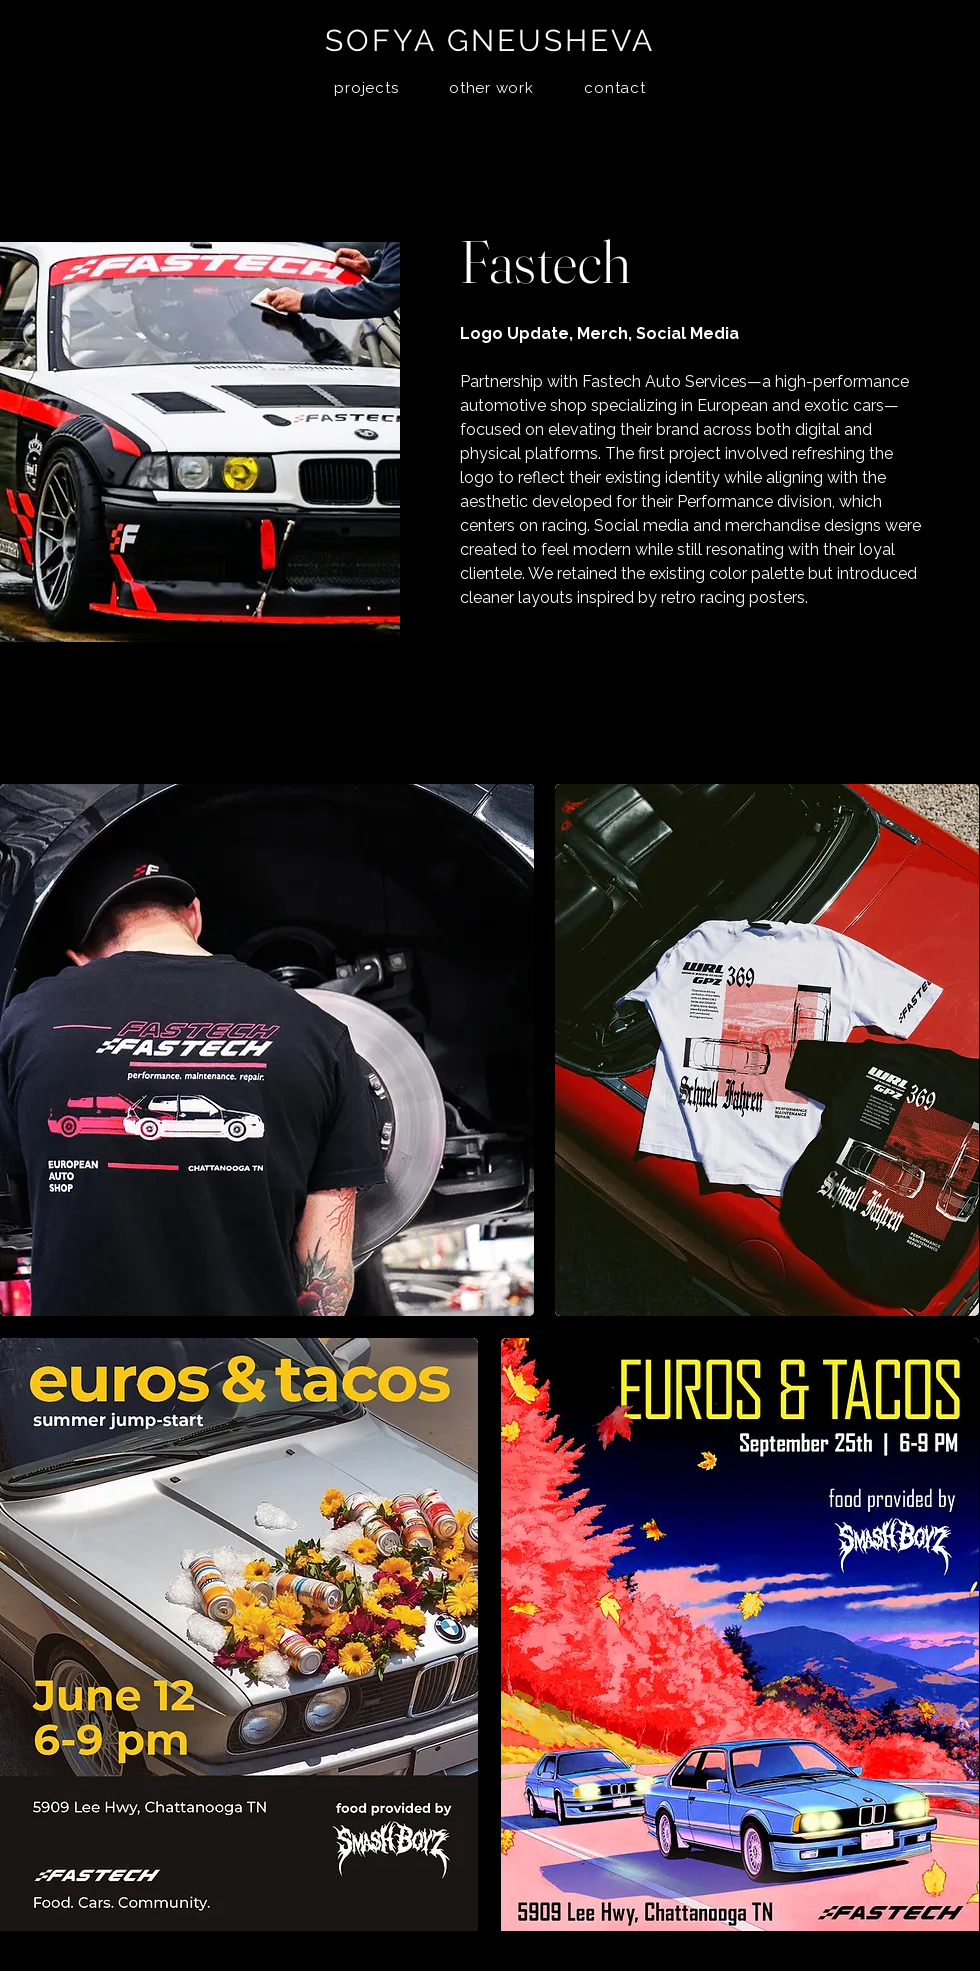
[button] (366, 88)
